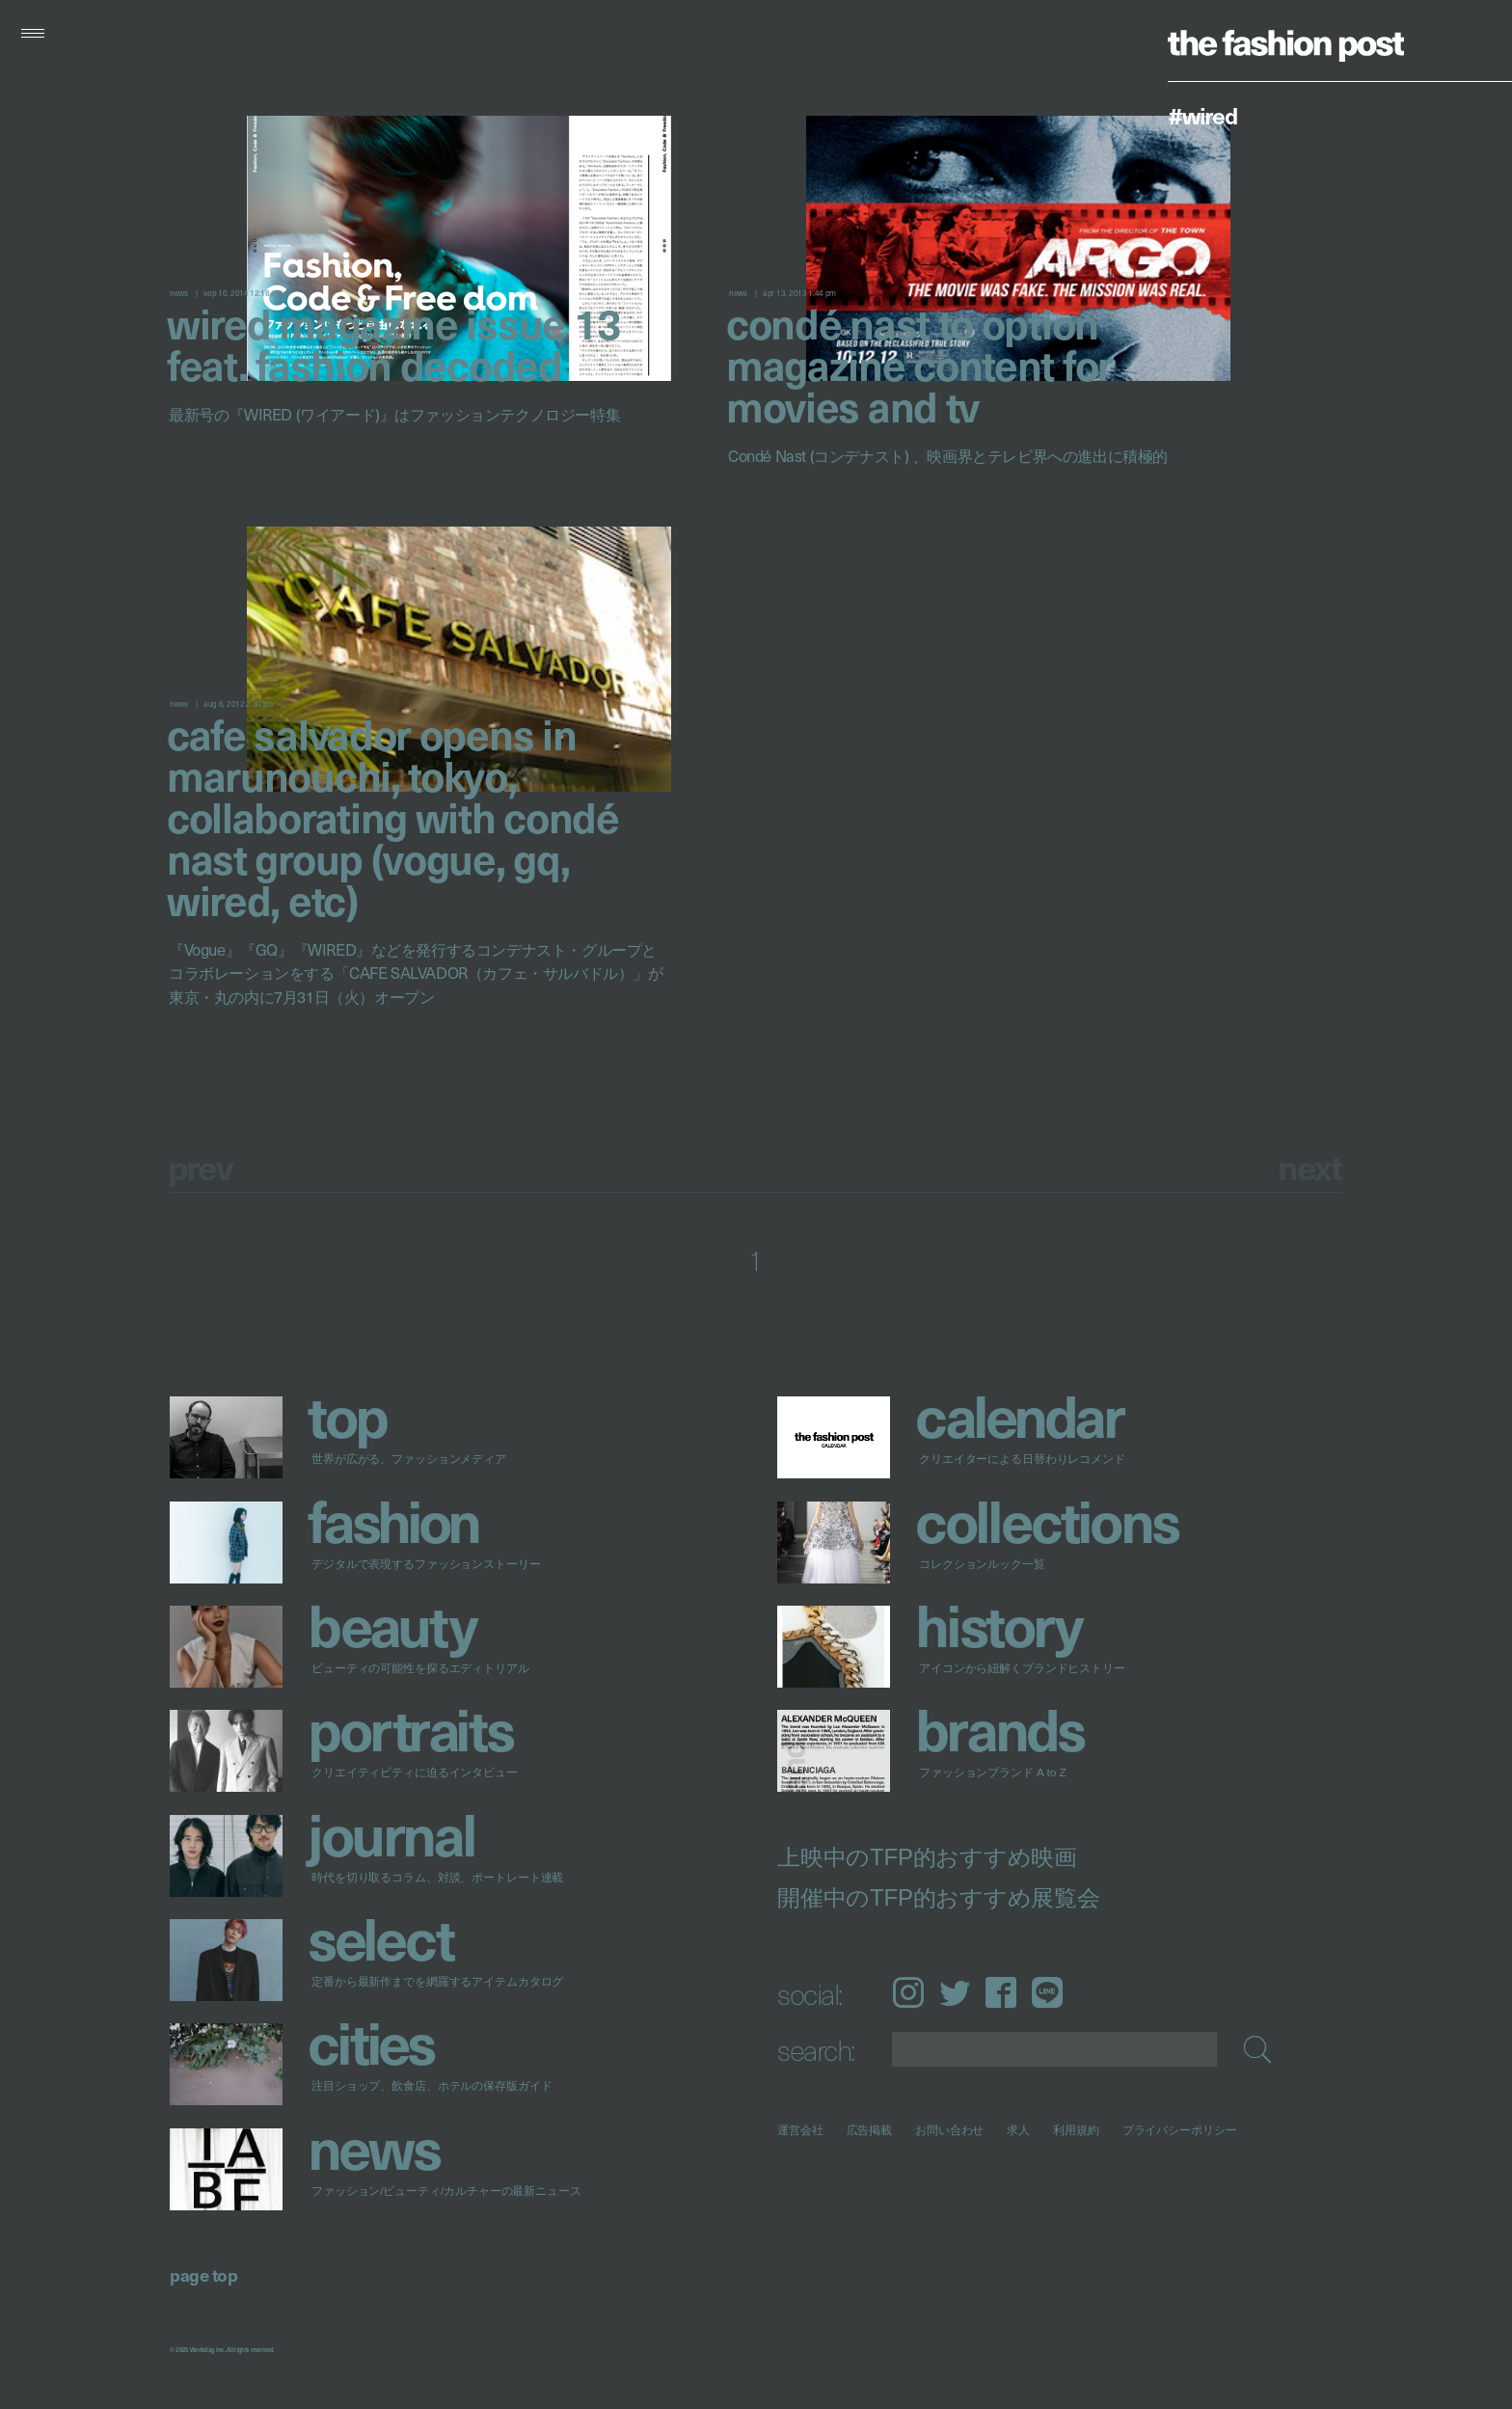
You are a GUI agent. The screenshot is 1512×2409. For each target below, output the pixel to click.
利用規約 (1076, 2130)
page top (203, 2274)
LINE (1047, 1992)
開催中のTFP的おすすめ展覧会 (938, 1897)
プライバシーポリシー (1179, 2130)
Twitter (954, 1992)
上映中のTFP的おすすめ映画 (927, 1857)
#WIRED (1202, 114)
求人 (1019, 2130)
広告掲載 (870, 2130)
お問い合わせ (949, 2130)
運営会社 (800, 2130)
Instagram (908, 1992)
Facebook (1001, 1992)
